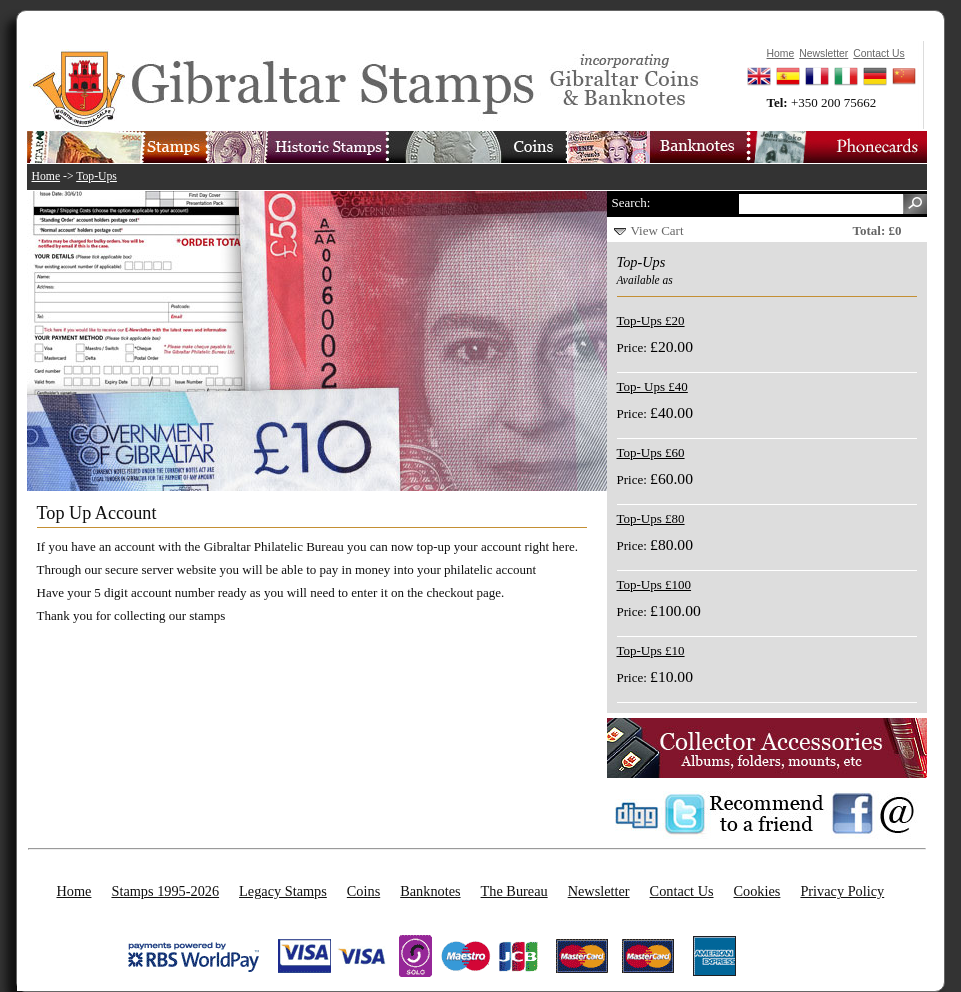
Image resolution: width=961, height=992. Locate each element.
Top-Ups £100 (654, 584)
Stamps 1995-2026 (165, 891)
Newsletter (599, 891)
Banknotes (430, 891)
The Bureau (514, 891)
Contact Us (682, 891)
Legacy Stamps (283, 891)
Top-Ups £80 (651, 518)
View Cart (657, 230)
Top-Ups (96, 176)
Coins (363, 891)
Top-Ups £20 (651, 320)
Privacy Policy (842, 891)
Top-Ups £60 (651, 452)
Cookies (757, 891)
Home (46, 176)
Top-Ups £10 (651, 650)
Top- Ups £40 (652, 386)
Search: (631, 202)
